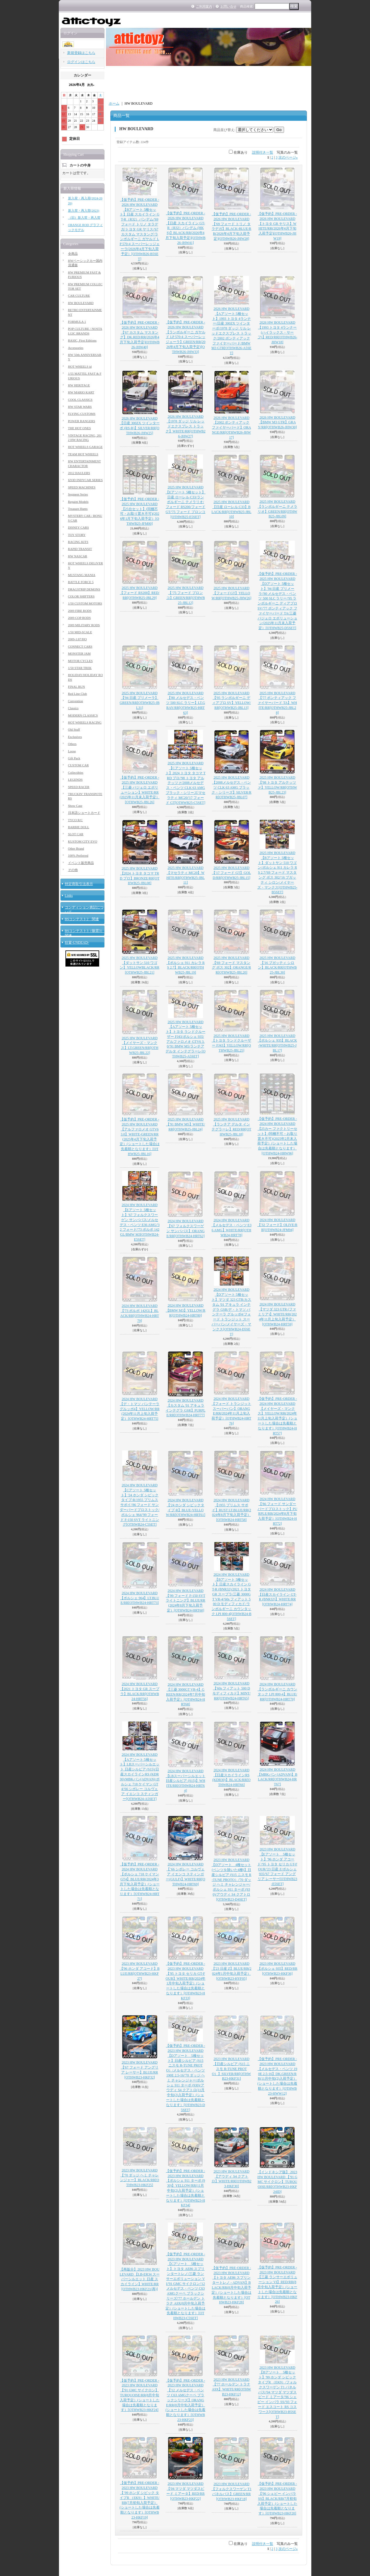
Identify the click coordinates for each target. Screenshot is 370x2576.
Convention (75, 701)
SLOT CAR (76, 834)
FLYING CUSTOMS (82, 413)
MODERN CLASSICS (83, 715)
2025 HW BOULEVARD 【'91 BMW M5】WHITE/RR (185, 1124)
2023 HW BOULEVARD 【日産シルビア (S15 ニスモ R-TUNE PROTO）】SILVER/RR (231, 2069)
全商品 (73, 253)
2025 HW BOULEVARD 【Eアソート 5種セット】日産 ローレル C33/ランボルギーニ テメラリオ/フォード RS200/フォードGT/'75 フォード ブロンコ (185, 502)
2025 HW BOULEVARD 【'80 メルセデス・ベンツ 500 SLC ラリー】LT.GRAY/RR (185, 703)
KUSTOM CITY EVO (82, 841)
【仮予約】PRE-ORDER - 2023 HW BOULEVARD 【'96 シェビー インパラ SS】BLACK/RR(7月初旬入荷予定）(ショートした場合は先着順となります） (277, 2498)
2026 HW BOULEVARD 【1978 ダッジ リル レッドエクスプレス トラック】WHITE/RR (185, 426)
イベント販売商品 (81, 863)
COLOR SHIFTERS (81, 596)
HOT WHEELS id (80, 366)
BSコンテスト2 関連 (82, 919)
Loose (72, 751)
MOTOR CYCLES (80, 661)
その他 (73, 870)
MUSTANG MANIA (82, 575)
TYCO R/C (75, 820)
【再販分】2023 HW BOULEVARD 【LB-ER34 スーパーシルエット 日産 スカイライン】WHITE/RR (140, 2279)
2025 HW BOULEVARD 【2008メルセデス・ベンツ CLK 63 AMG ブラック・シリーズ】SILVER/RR (231, 787)
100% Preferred (78, 855)
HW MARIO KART (81, 392)
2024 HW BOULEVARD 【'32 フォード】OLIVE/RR (277, 1225)
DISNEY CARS (78, 527)
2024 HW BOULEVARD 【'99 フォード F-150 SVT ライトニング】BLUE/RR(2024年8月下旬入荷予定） (185, 1600)
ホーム (114, 103)
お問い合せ (228, 6)
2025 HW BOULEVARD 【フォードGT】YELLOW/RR (231, 593)
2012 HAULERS (79, 473)
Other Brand (76, 848)
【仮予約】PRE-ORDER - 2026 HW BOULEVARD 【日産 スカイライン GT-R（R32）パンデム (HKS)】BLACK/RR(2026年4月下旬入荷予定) (185, 228)
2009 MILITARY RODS (84, 625)
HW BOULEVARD (81, 303)
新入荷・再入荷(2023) (83, 210)
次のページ (288, 157)
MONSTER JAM (79, 653)
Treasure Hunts (78, 508)
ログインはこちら (81, 62)
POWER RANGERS (81, 421)
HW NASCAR (77, 556)
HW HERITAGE (79, 385)
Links (69, 896)
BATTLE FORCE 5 (81, 582)
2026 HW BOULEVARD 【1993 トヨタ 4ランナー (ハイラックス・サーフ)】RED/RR (277, 332)
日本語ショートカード (84, 812)
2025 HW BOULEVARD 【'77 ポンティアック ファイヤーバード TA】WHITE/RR (277, 703)
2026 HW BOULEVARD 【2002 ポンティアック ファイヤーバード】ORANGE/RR (231, 427)
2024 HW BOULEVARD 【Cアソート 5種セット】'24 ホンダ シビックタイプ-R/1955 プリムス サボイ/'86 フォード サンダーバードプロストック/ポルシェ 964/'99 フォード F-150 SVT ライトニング (139, 1504)
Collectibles (76, 772)
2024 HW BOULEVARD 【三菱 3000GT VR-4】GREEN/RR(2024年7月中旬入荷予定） (185, 1694)
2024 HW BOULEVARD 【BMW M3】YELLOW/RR (185, 1310)
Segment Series (78, 494)
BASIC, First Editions (82, 340)
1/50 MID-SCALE (80, 632)
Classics (73, 708)
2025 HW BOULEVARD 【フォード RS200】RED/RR (139, 593)
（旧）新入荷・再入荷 (84, 217)
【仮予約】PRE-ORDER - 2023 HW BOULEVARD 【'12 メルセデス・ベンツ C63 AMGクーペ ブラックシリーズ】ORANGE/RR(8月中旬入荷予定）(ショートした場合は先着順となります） (185, 2400)
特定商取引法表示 (79, 884)
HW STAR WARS (80, 406)
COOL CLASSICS (80, 399)
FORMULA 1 (77, 321)
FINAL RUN (76, 686)
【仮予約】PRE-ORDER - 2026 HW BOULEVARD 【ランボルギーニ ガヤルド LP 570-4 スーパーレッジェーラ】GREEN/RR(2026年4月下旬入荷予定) (185, 337)
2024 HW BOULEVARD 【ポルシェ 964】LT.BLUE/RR (139, 1598)
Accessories (76, 347)
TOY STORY (77, 534)
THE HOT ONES (79, 428)
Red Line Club (77, 693)
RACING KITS (78, 542)
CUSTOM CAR (78, 765)
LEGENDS (75, 779)
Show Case (75, 805)
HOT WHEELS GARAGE (85, 447)
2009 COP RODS (79, 617)
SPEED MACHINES (82, 487)
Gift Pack (74, 758)
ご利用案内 (204, 6)
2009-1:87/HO (77, 639)
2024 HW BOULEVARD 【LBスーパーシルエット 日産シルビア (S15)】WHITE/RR (185, 1781)
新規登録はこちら (81, 53)
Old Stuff (74, 729)
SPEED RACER (78, 787)
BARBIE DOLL (78, 827)
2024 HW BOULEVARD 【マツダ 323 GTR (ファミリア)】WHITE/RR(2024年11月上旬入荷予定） (277, 1314)
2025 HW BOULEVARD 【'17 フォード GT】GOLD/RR (231, 873)
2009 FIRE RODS (80, 610)
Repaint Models (78, 501)
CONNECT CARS (80, 646)
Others (72, 744)
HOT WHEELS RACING (85, 722)
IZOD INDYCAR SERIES (85, 480)
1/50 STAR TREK (80, 668)
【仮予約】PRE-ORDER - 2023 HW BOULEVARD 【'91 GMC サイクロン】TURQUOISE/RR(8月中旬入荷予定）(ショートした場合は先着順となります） (140, 2395)
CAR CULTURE (79, 295)
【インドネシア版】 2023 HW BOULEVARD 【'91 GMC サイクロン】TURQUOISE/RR (277, 2182)
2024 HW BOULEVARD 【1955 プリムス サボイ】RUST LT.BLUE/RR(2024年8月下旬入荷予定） (231, 1510)
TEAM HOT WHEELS (83, 454)
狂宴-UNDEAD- (77, 942)
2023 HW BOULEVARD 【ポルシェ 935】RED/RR (277, 1969)
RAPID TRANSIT (80, 549)
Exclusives (75, 736)
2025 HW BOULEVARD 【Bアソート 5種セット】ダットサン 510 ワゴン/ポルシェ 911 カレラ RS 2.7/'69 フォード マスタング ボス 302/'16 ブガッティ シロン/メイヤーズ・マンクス (277, 872)
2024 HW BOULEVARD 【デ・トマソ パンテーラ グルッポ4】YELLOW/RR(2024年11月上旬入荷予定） (140, 1409)
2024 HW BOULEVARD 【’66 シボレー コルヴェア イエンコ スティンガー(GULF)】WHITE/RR (185, 1874)
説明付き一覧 (262, 152)
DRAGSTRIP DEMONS (84, 589)
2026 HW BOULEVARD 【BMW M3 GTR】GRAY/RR (277, 422)
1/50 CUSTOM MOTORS (85, 603)
